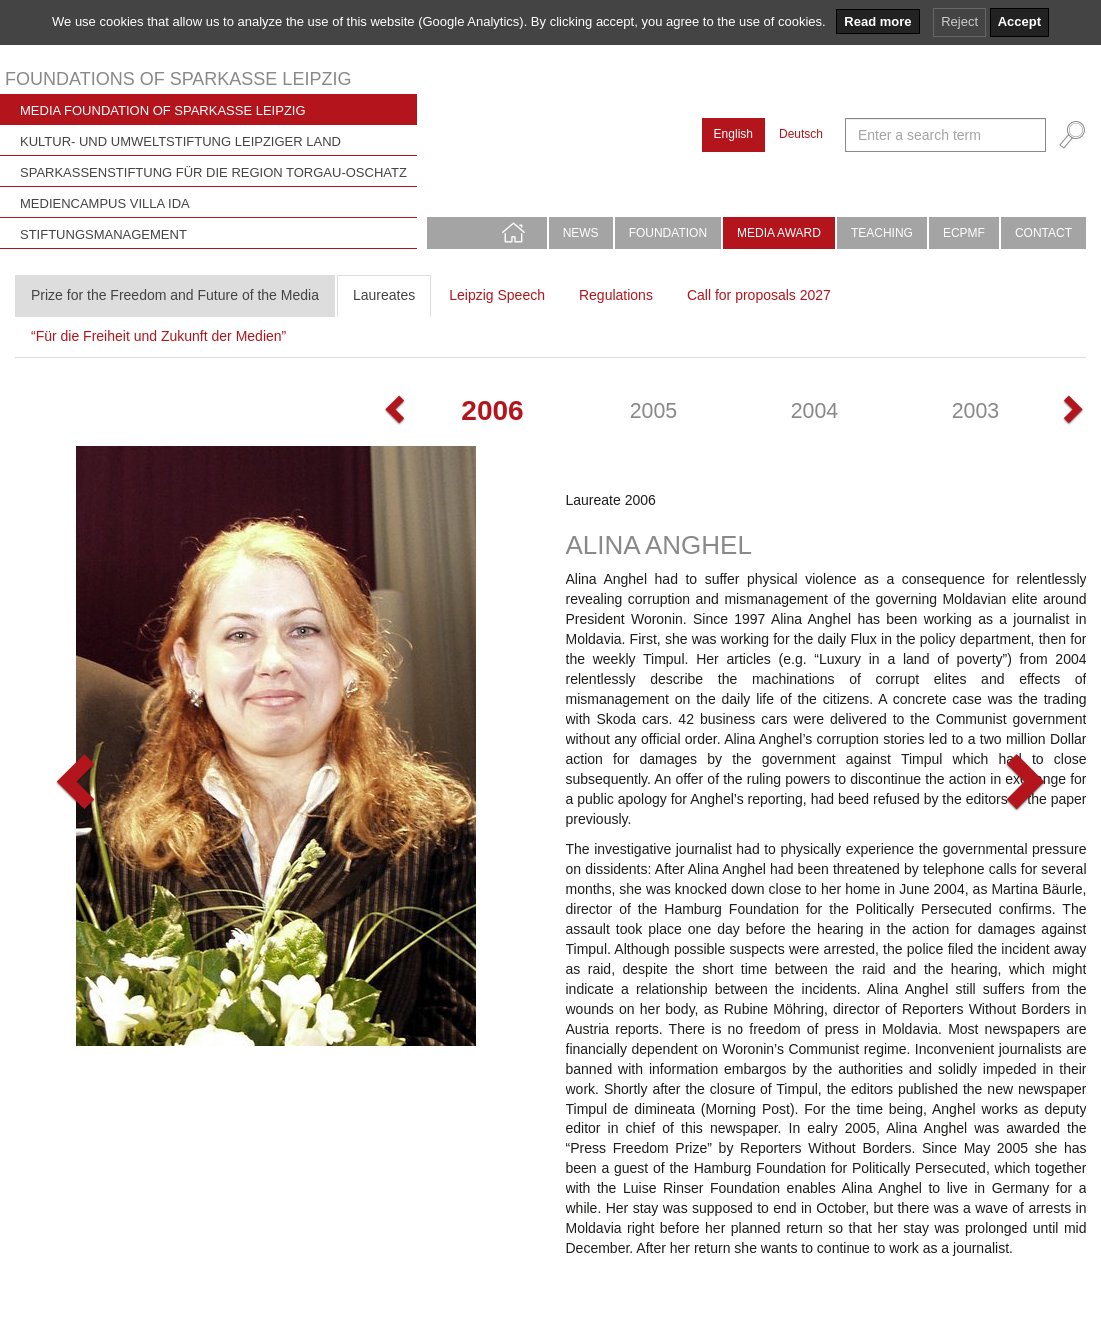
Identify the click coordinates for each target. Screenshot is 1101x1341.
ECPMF (964, 233)
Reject (959, 21)
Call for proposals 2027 (759, 295)
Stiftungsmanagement (103, 234)
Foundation (668, 233)
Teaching (882, 233)
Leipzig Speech (497, 295)
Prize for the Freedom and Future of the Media (175, 295)
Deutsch (801, 134)
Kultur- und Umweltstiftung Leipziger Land (180, 141)
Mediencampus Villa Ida (105, 203)
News (581, 233)
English (733, 134)
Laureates (384, 295)
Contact (1043, 233)
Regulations (616, 295)
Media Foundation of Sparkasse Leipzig (163, 110)
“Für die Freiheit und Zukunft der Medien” (158, 336)
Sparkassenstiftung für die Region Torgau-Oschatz (213, 172)
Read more (877, 21)
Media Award (779, 233)
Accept (1019, 21)
